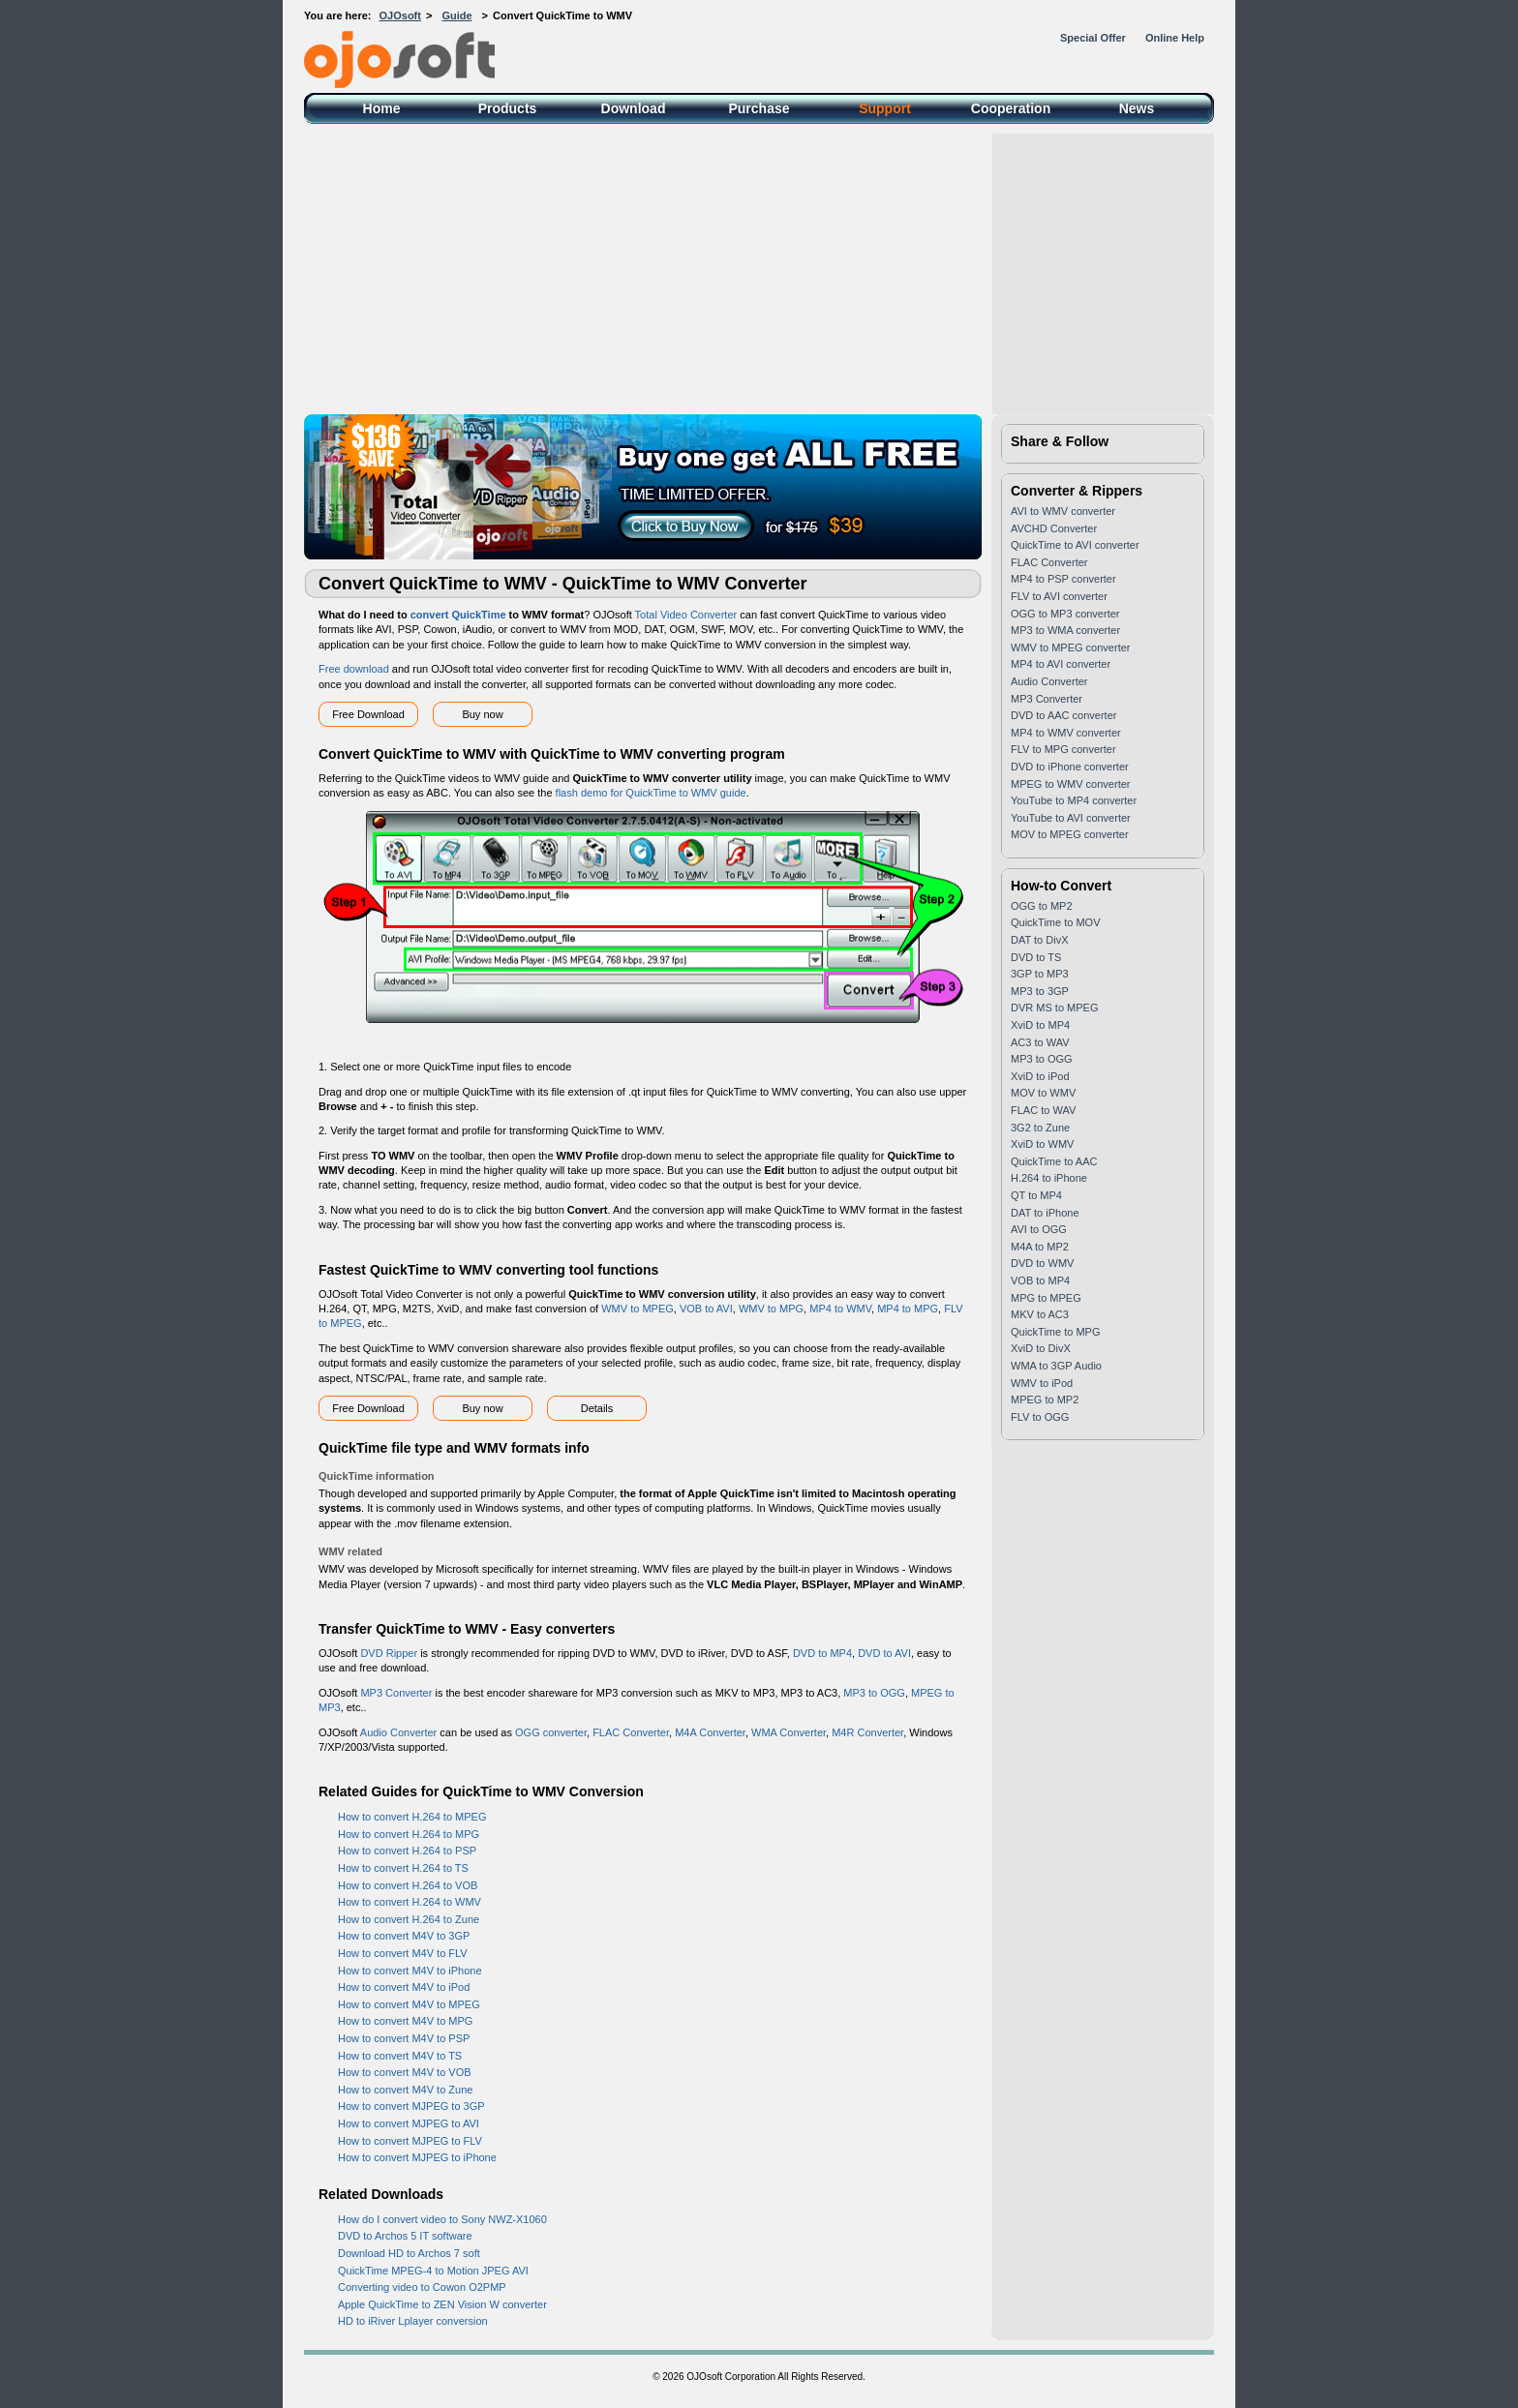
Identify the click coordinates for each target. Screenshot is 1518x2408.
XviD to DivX (1041, 1348)
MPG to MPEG (1046, 1298)
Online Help (1174, 38)
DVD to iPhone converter (1070, 766)
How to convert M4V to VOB (404, 2072)
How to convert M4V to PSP (404, 2038)
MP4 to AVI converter (1060, 664)
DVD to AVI (884, 1653)
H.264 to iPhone (1049, 1178)
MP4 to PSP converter (1063, 579)
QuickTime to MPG (1056, 1332)
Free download (354, 669)
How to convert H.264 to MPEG (412, 1816)
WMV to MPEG (637, 1308)
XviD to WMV (1042, 1144)
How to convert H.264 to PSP (407, 1850)
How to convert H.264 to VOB (407, 1885)
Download (633, 108)
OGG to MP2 (1042, 906)
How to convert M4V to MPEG (409, 2004)
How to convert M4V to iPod (404, 1987)
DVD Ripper (388, 1653)
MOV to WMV (1043, 1093)
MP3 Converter (396, 1693)
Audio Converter (399, 1732)
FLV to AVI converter (1059, 596)
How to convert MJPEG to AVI (408, 2123)
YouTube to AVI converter (1071, 818)
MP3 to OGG (874, 1693)
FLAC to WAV (1043, 1110)
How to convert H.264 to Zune (408, 1919)
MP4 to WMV (840, 1308)
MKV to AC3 (1040, 1314)
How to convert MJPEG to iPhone (417, 2157)
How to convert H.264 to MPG (408, 1834)
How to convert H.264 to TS (403, 1868)
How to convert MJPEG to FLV (410, 2141)
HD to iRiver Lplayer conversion (413, 2321)
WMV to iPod (1042, 1383)
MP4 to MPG (907, 1308)
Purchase (758, 108)
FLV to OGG (1040, 1417)
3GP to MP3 (1040, 973)
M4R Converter (867, 1732)
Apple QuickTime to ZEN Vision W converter (442, 2304)
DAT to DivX (1040, 940)
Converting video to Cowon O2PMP (422, 2287)
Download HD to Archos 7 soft (409, 2253)
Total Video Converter (686, 614)
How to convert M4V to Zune (405, 2089)
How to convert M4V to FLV (403, 1953)
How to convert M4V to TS (400, 2056)
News (1137, 108)
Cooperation (1010, 108)
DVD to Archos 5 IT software (405, 2236)
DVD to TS (1036, 957)
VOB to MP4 (1040, 1280)
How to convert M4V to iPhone (410, 1970)
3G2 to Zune (1040, 1127)
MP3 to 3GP (1040, 991)
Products (507, 108)
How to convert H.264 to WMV (409, 1902)
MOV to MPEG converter (1070, 834)
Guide (456, 15)
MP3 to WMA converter (1065, 630)
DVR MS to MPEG (1054, 1007)
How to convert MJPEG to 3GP (411, 2106)
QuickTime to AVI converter (1075, 545)
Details (597, 1408)
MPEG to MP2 (1044, 1399)
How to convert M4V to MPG (405, 2021)
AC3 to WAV (1040, 1042)
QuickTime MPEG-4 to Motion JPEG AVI (433, 2270)
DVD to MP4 (822, 1653)
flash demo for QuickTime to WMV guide (651, 792)
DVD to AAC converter (1063, 715)
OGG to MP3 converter (1065, 613)
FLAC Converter (630, 1732)
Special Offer (1093, 38)
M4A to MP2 (1040, 1246)
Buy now (482, 714)
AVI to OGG (1039, 1229)
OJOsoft (400, 15)
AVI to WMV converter (1063, 511)
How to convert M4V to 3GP (404, 1935)
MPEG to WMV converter (1070, 784)
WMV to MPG (771, 1308)
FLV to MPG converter (1063, 749)
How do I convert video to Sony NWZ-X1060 (442, 2219)
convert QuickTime (458, 614)
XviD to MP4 (1040, 1025)
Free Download (368, 714)
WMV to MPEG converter (1070, 647)
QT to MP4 (1036, 1195)
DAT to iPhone (1045, 1213)
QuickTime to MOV (1056, 922)
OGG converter (551, 1732)
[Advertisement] (759, 269)
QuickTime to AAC (1054, 1161)
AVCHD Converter (1054, 528)
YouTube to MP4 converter (1074, 800)
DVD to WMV (1042, 1263)
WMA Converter (788, 1732)
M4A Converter (710, 1732)
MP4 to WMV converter (1066, 732)
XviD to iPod (1040, 1076)
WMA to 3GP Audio (1056, 1365)
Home (382, 108)
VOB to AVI (706, 1308)
